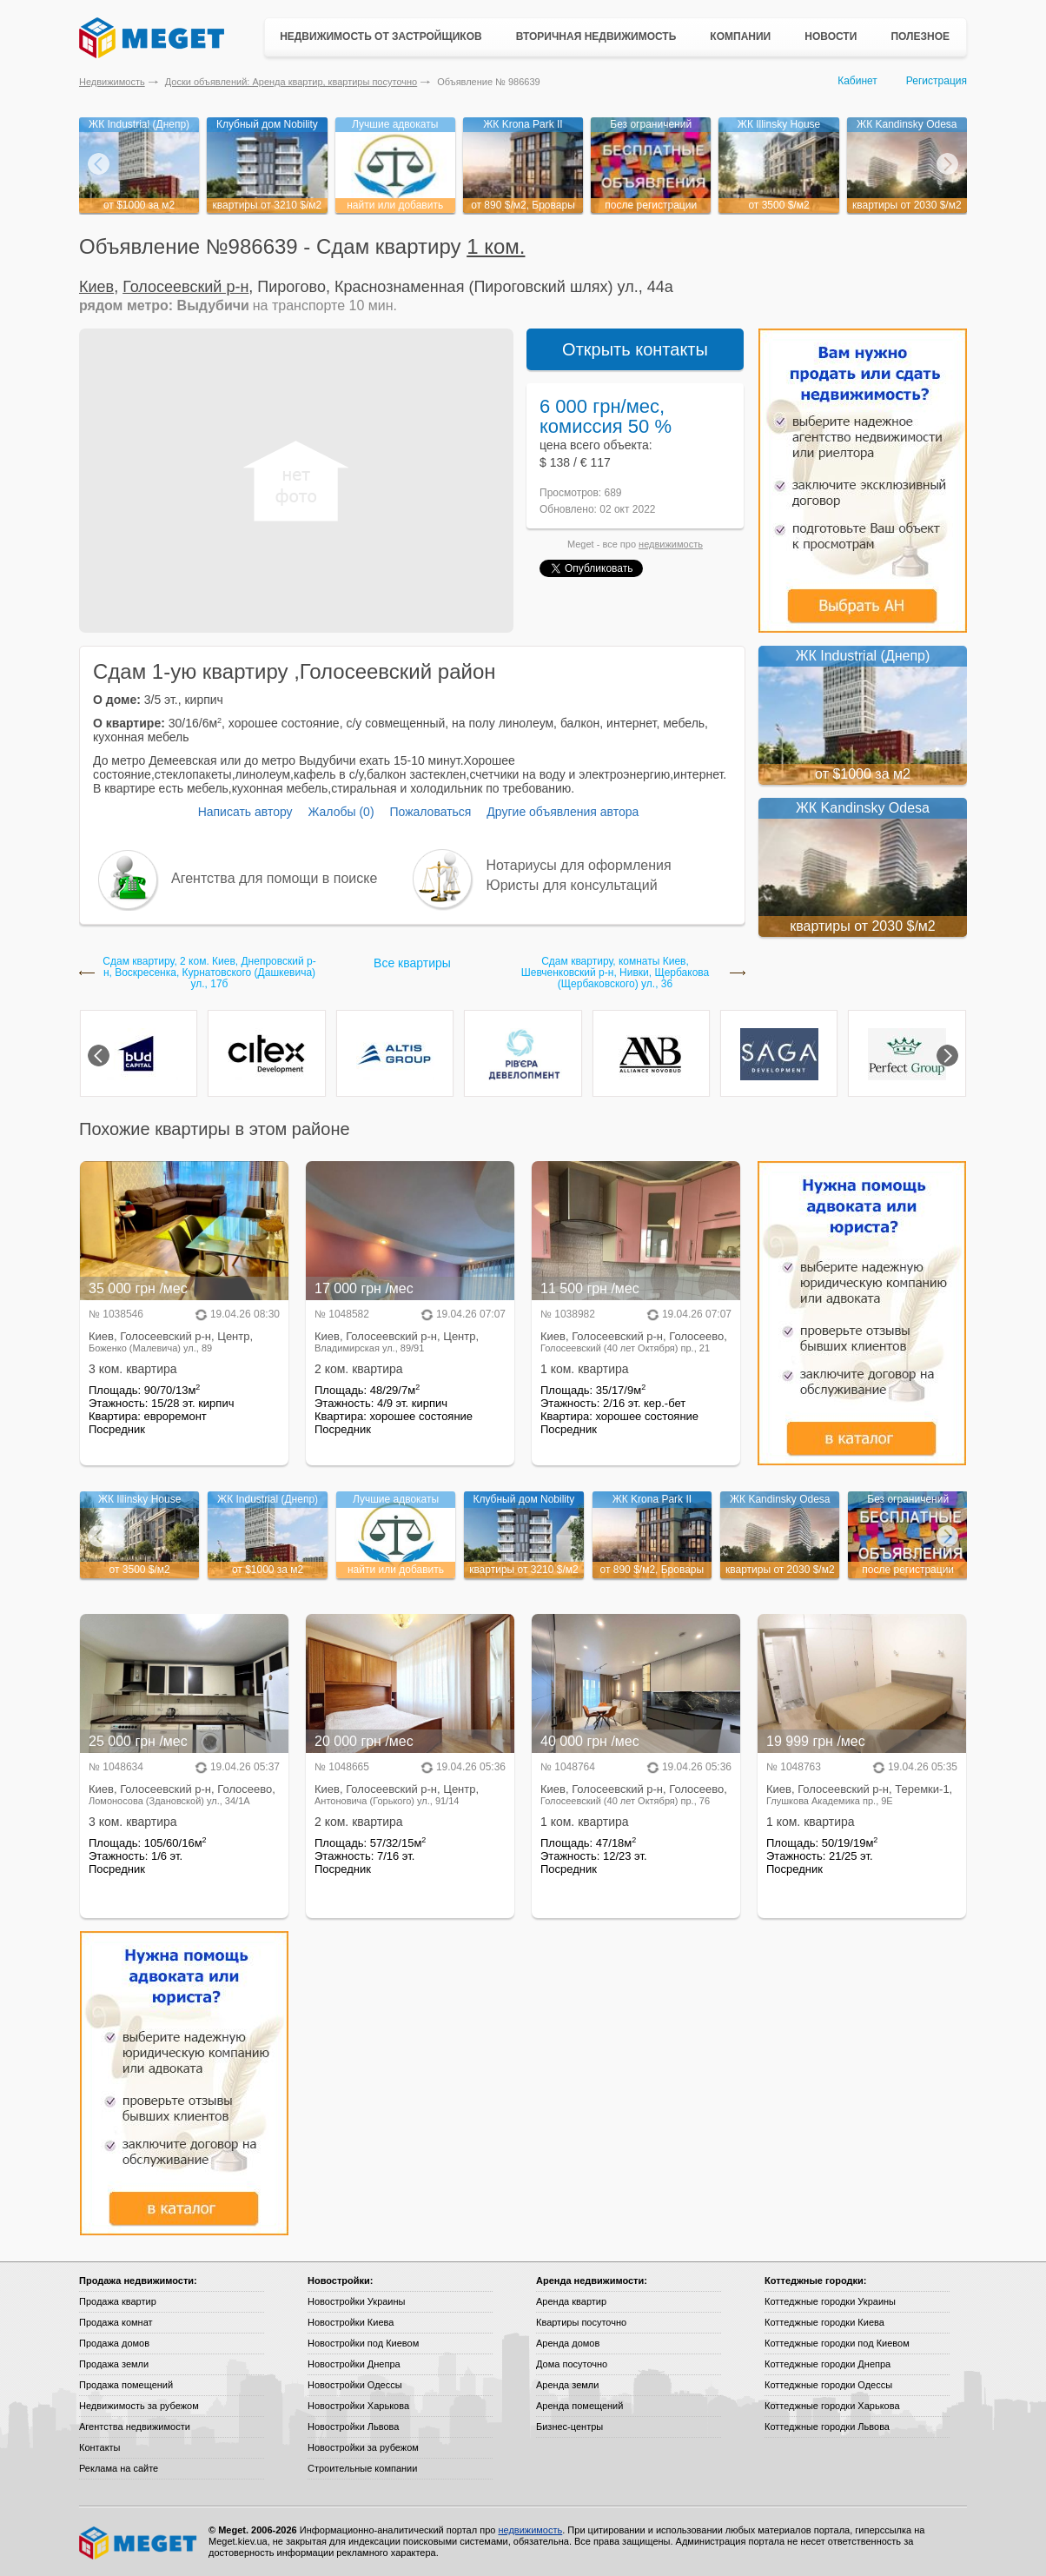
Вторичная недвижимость (596, 36)
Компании (740, 36)
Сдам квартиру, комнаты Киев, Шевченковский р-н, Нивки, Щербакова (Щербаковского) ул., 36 (615, 973)
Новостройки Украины (357, 2301)
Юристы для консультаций (572, 885)
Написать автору (245, 812)
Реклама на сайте (118, 2468)
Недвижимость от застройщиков (381, 36)
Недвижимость (112, 81)
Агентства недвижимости (134, 2426)
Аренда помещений (579, 2405)
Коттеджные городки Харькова (832, 2405)
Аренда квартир (571, 2301)
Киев (96, 286)
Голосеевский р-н (185, 286)
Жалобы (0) (341, 812)
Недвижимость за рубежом (139, 2405)
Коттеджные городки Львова (827, 2426)
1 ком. (496, 246)
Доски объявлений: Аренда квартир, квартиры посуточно (291, 81)
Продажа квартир (117, 2301)
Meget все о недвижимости (139, 2542)
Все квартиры (412, 963)
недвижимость (671, 544)
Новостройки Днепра (354, 2364)
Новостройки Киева (351, 2322)
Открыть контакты (635, 349)
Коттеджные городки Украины (830, 2301)
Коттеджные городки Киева (824, 2322)
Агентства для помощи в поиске (274, 878)
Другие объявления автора (563, 812)
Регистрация (936, 81)
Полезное (920, 36)
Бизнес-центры (569, 2426)
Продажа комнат (116, 2322)
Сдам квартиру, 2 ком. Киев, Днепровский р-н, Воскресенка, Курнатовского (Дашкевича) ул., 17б (209, 973)
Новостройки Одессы (355, 2385)
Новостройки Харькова (358, 2405)
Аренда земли (567, 2385)
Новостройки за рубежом (363, 2447)
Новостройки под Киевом (363, 2343)
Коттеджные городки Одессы (828, 2385)
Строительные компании (362, 2468)
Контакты (100, 2447)
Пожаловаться (430, 812)
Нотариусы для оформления (579, 865)
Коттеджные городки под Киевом (837, 2343)
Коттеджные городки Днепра (827, 2364)
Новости (830, 36)
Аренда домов (567, 2343)
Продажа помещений (126, 2385)
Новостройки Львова (353, 2426)
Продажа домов (114, 2343)
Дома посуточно (571, 2364)
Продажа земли (114, 2364)
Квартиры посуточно (581, 2322)
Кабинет (857, 81)
